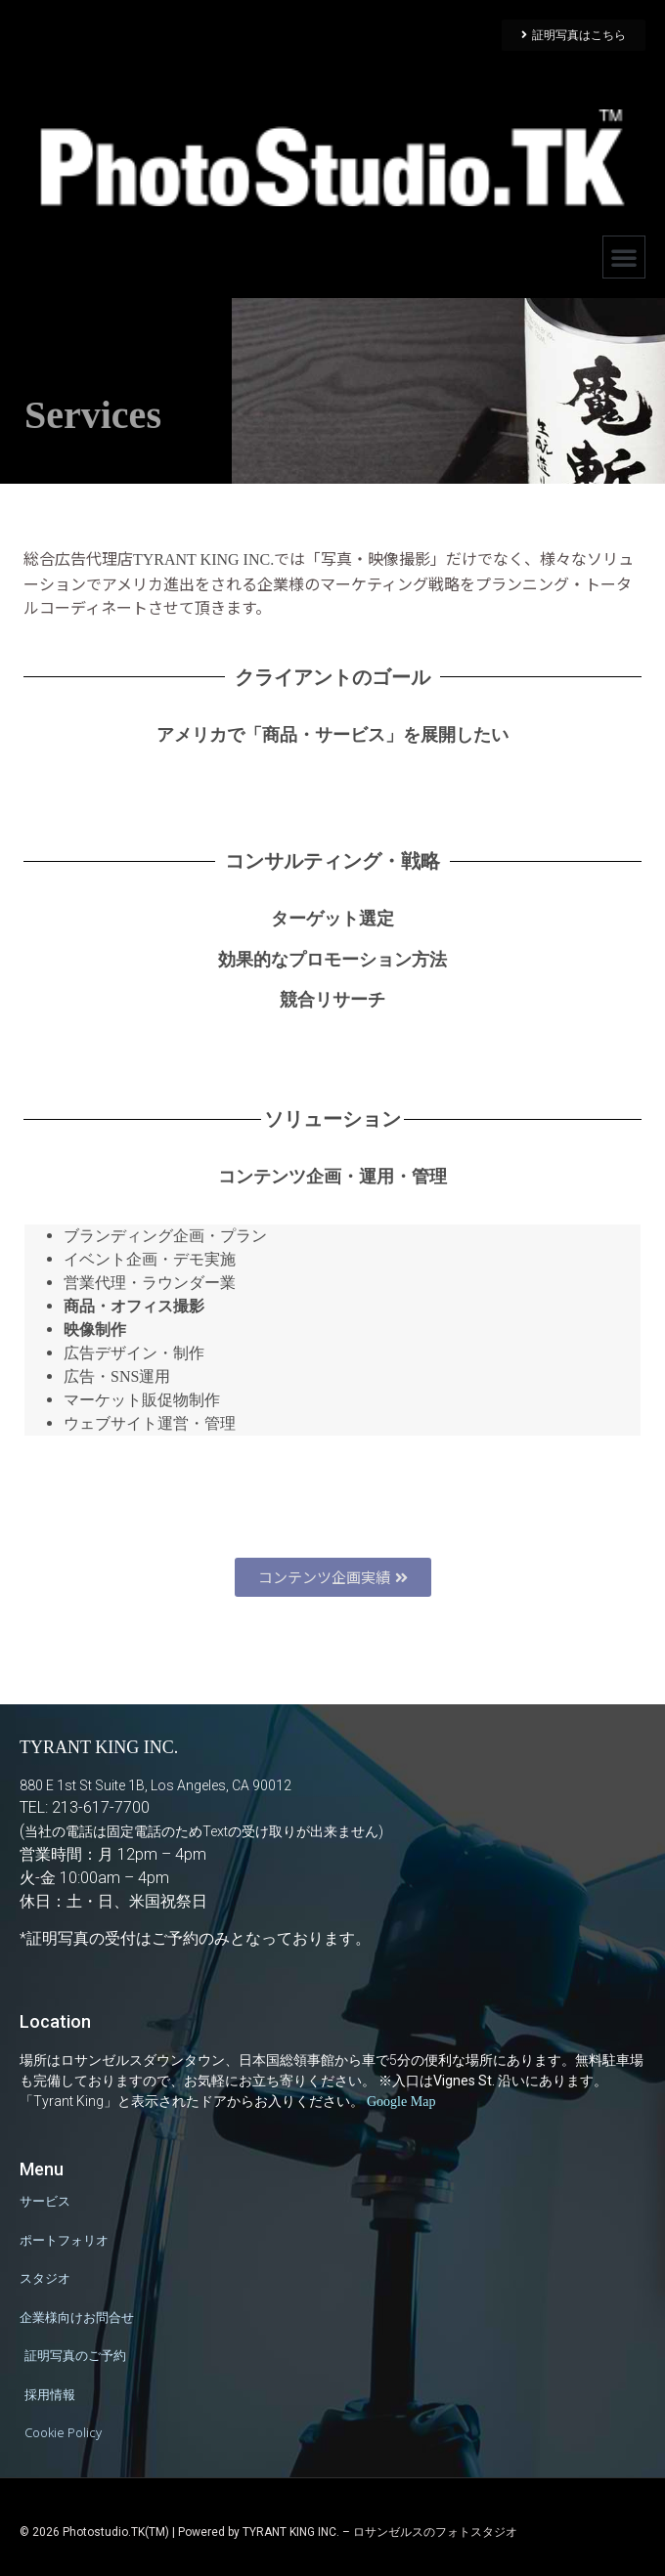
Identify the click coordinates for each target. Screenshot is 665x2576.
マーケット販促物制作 (142, 1400)
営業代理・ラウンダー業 (150, 1282)
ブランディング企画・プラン (165, 1235)
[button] (623, 257)
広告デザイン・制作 (134, 1353)
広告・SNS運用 (117, 1376)
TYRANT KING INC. (203, 559)
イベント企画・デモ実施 (150, 1259)
